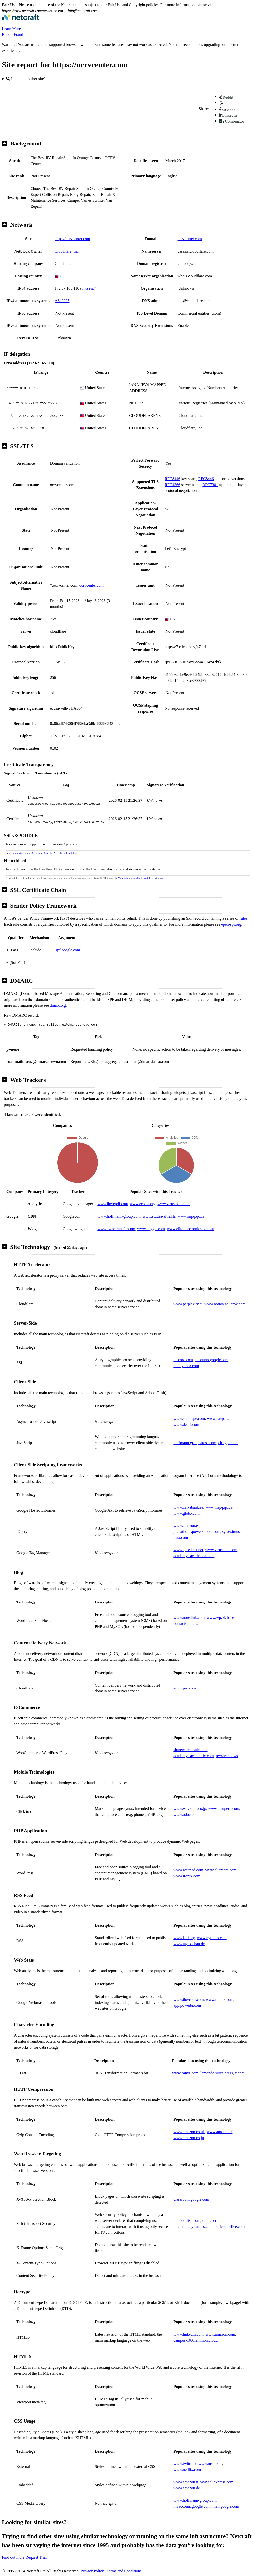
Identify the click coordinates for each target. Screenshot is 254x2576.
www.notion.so (216, 1304)
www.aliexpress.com (216, 2482)
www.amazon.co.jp (188, 2138)
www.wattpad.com (188, 1870)
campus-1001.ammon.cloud (195, 2340)
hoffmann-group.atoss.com (194, 1443)
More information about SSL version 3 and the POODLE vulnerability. (41, 853)
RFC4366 (172, 485)
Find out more (13, 2557)
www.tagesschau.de (189, 1944)
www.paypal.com (221, 1418)
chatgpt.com (228, 1443)
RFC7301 (210, 485)
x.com (240, 2073)
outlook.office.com (230, 2226)
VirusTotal (88, 288)
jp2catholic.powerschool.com (196, 1531)
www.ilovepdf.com (112, 1204)
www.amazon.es (186, 1525)
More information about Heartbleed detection (140, 878)
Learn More (11, 29)
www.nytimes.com (212, 1938)
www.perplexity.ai (187, 1304)
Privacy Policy (92, 2571)
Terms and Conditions (124, 2571)
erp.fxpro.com (184, 1688)
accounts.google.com (211, 1360)
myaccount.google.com (191, 2506)
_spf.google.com (67, 950)
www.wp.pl (216, 1617)
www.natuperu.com (223, 1808)
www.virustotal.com (173, 1204)
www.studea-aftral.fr (159, 1216)
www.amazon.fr (219, 2132)
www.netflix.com (187, 2469)
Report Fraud (12, 34)
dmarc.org (58, 1005)
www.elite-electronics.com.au (190, 1229)
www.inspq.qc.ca (191, 1216)
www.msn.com (210, 2464)
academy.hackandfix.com (193, 1756)
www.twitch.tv (184, 2464)
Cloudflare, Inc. (67, 251)
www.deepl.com (186, 1424)
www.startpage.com (189, 1418)
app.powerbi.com (187, 2005)
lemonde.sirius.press (216, 2073)
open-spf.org (231, 924)
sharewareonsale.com (190, 1750)
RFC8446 (172, 479)
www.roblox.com (219, 1999)
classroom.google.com (191, 2199)
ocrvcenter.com (190, 239)
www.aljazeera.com (220, 1870)
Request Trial (36, 2557)
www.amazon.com (220, 2334)
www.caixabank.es (188, 1507)
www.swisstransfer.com (116, 1229)
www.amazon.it (185, 2482)
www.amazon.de (186, 2488)
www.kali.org (184, 1938)
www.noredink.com (189, 1617)
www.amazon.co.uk (189, 2132)
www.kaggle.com (151, 1229)
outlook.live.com (186, 2220)
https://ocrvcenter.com (72, 239)
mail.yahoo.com (186, 1366)
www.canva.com (185, 2073)
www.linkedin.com (188, 2334)
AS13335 (62, 301)
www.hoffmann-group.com (119, 1216)
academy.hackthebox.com (193, 1556)
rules (243, 918)
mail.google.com (226, 2506)
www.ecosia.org (143, 1204)
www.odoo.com (185, 1814)
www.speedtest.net (188, 1550)
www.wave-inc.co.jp (189, 1808)
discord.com (183, 1360)
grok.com (238, 1304)
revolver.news (227, 1756)
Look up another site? (26, 79)
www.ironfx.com (186, 1876)
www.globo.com (186, 1513)
